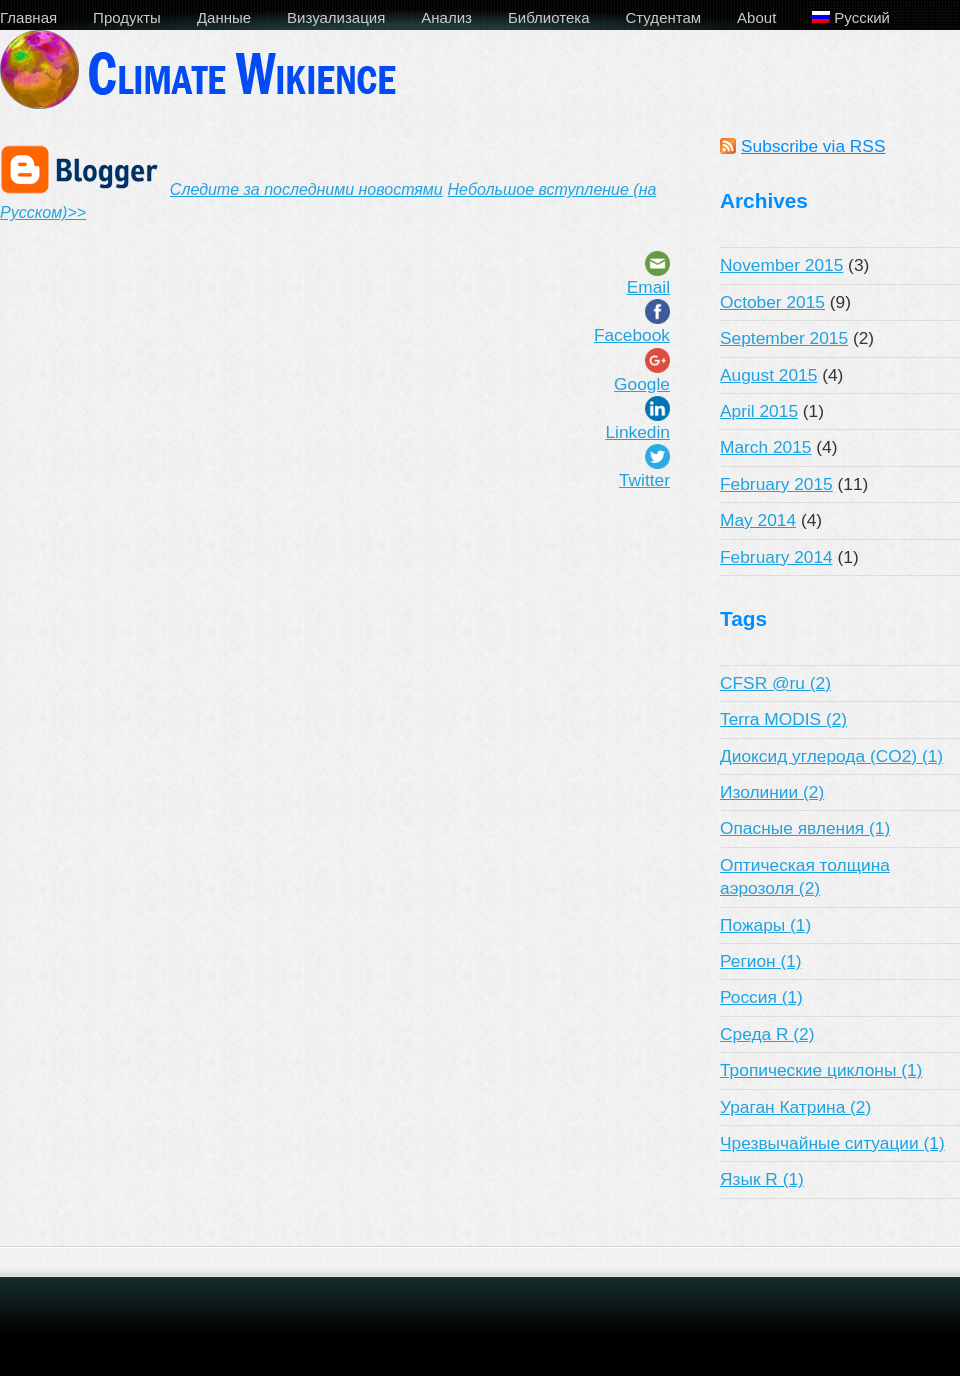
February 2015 (776, 484)
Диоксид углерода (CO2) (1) (831, 756)
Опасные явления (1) (805, 828)
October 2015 (772, 302)
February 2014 (776, 557)
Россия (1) (761, 997)
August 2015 (768, 375)
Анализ (446, 17)
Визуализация (336, 17)
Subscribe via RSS (813, 146)
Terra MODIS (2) (783, 719)
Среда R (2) (767, 1034)
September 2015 (784, 338)
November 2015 (781, 265)
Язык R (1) (762, 1179)
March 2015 (766, 447)
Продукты (127, 17)
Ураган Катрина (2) (795, 1107)
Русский (851, 17)
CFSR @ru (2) (775, 683)
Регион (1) (761, 961)
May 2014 (758, 520)
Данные (224, 17)
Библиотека (549, 17)
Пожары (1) (765, 925)
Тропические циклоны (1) (821, 1070)
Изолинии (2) (772, 792)
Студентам (664, 17)
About (756, 17)
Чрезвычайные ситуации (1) (832, 1143)
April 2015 (759, 411)
